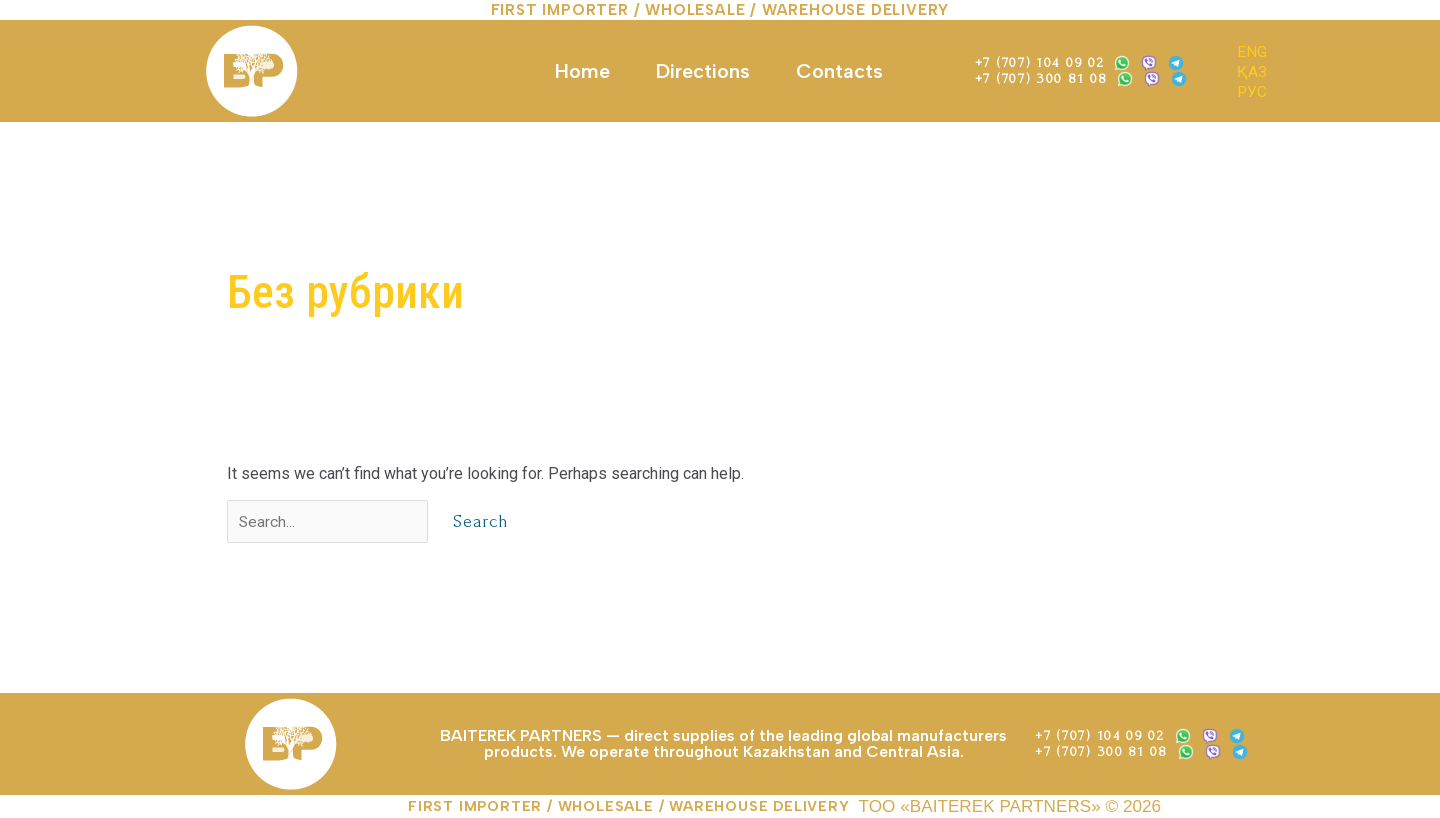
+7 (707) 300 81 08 (1041, 78)
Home (582, 71)
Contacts (839, 71)
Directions (703, 71)
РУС (1252, 91)
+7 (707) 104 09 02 (1040, 62)
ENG (1252, 51)
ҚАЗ (1252, 71)
